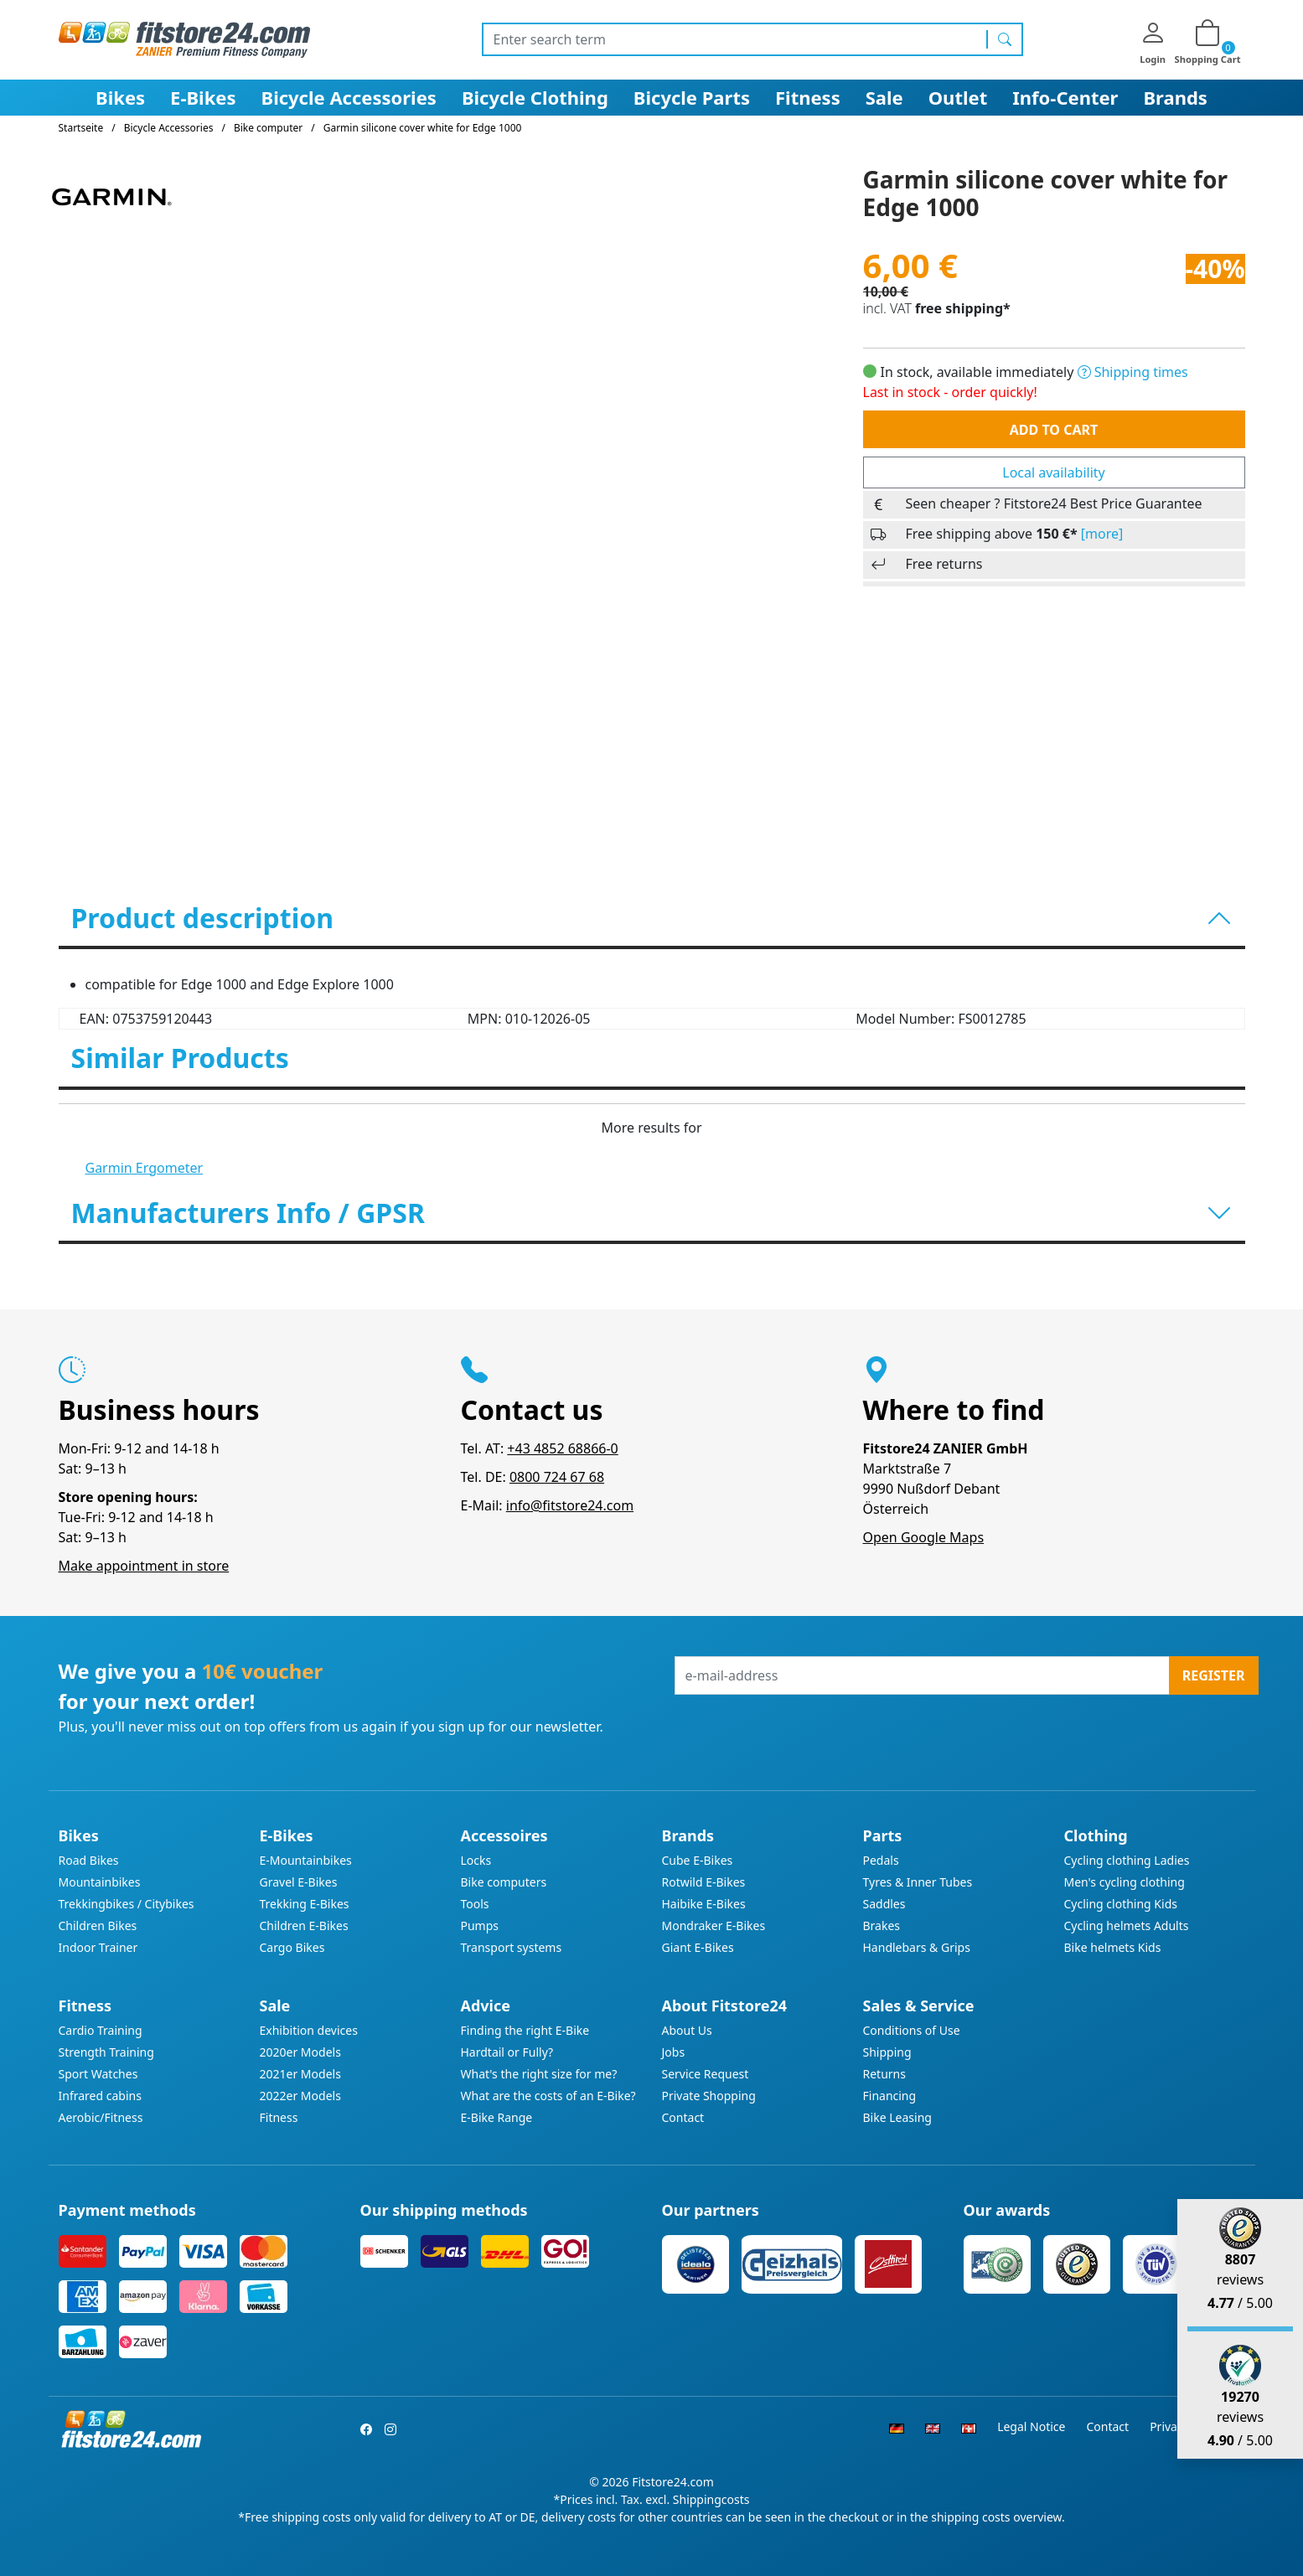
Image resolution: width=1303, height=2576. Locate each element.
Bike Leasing (897, 2117)
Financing (890, 2096)
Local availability (1053, 472)
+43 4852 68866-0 (562, 1448)
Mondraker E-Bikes (714, 1925)
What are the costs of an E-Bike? (548, 2096)
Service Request (705, 2074)
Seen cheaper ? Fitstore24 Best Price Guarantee (1054, 503)
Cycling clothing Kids (1120, 1904)
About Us (687, 2030)
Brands (1175, 97)
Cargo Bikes (292, 1947)
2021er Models (300, 2074)
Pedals (881, 1860)
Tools (475, 1904)
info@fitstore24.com (569, 1505)
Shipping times (1133, 372)
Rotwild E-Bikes (704, 1882)
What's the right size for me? (539, 2074)
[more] (1102, 533)
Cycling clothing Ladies (1127, 1860)
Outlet (958, 97)
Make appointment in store (144, 1565)
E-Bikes (202, 97)
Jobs (673, 2052)
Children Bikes (98, 1925)
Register (1213, 1675)
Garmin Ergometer (144, 1168)
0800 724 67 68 (556, 1477)
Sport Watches (98, 2074)
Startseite (81, 128)
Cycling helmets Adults (1126, 1925)
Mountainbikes (100, 1882)
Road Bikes (89, 1860)
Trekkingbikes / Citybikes (126, 1904)
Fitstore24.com (673, 2482)
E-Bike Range (497, 2117)
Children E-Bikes (304, 1925)
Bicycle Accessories (349, 97)
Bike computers (504, 1882)
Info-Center (1065, 97)
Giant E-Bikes (698, 1947)
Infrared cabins (100, 2096)
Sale (884, 97)
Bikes (120, 97)
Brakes (882, 1925)
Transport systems (511, 1947)
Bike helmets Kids (1112, 1947)
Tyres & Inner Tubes (918, 1882)
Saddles (884, 1904)
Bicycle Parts (691, 97)
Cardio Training (100, 2030)
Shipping (887, 2052)
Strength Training (106, 2052)
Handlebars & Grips (916, 1947)
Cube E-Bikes (697, 1860)
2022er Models (300, 2096)
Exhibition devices (309, 2030)
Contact (683, 2117)
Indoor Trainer (98, 1947)
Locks (476, 1860)
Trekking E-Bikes (304, 1904)
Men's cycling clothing (1124, 1882)
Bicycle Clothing (535, 97)
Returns (884, 2074)
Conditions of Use (911, 2030)
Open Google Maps (924, 1537)
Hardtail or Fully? (507, 2052)
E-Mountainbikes (306, 1860)
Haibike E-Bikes (704, 1904)
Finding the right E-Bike (525, 2030)
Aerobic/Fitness (101, 2117)
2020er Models (300, 2052)
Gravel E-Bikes (299, 1882)
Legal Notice (1031, 2426)
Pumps (480, 1925)
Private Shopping (709, 2096)
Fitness (807, 97)
